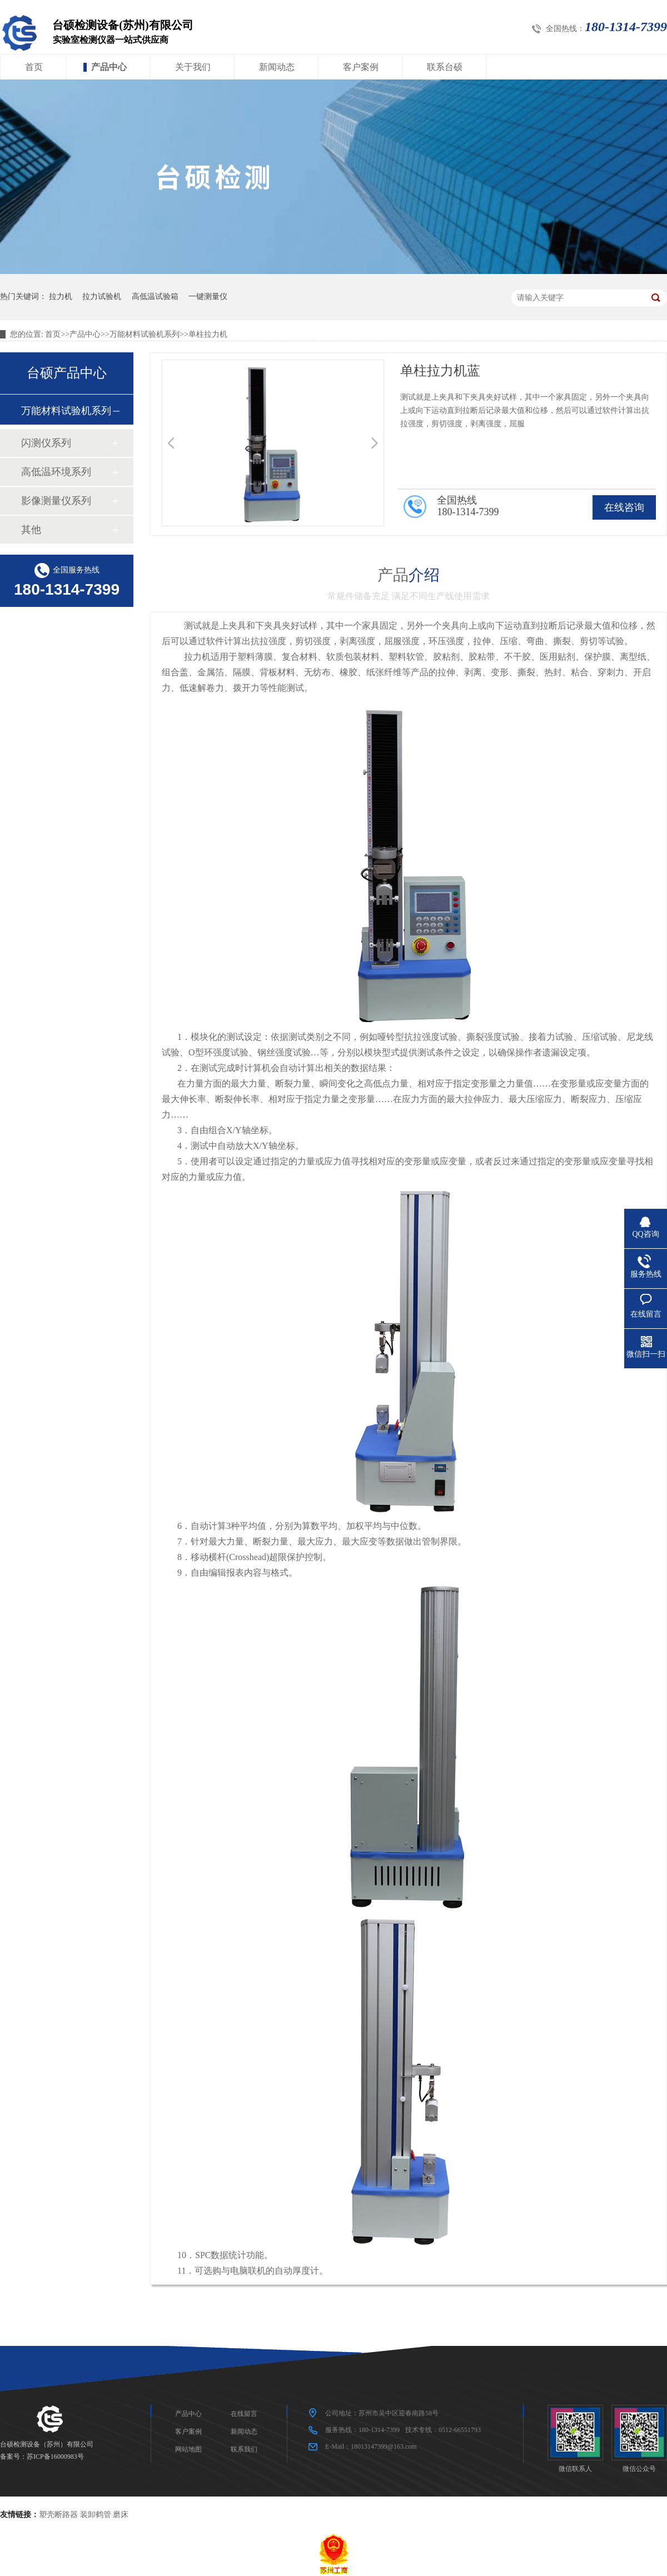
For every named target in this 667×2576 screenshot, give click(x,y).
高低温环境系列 (56, 471)
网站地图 (188, 2449)
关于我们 (193, 67)
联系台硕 (444, 67)
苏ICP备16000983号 (55, 2456)
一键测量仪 (207, 296)
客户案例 (361, 67)
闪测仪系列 (46, 443)
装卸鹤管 (95, 2514)
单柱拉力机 (207, 334)
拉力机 (60, 296)
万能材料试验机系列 (144, 334)
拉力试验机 (101, 296)
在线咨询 (624, 507)
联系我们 (244, 2449)
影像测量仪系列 (56, 500)
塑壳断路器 (58, 2514)
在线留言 (244, 2414)
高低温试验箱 (155, 296)
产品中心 (109, 67)
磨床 (120, 2514)
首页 (34, 67)
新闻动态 (277, 67)
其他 (31, 529)
